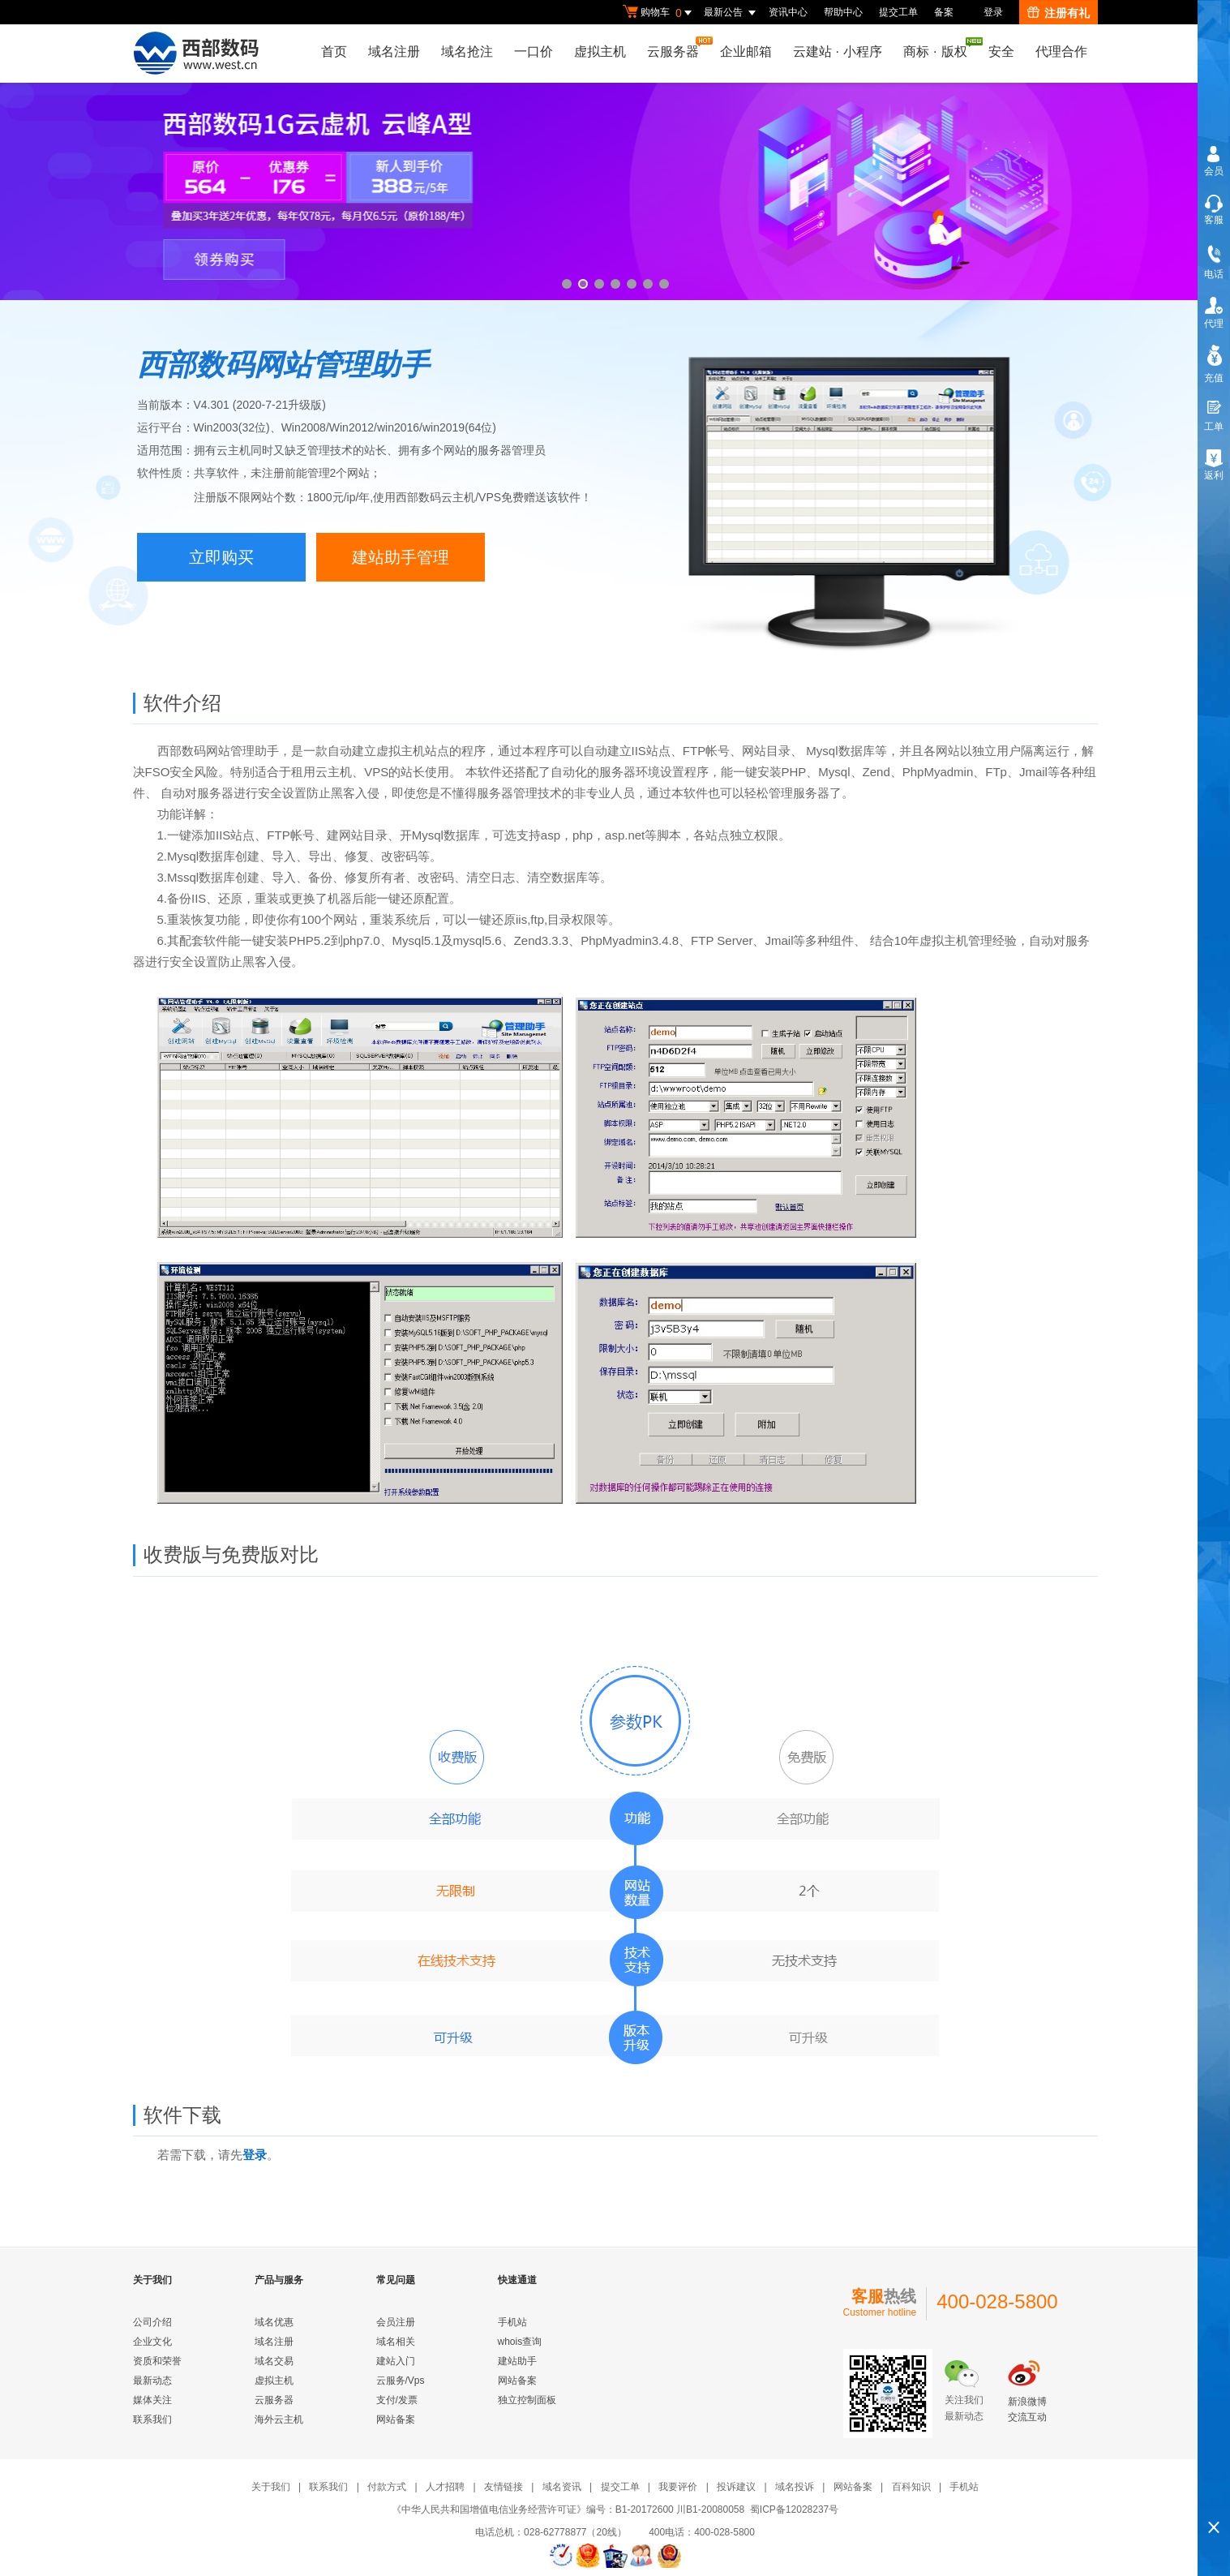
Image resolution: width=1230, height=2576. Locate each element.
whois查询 (520, 2341)
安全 (1001, 51)
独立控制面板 (527, 2400)
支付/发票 (397, 2400)
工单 (1214, 426)
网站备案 (395, 2419)
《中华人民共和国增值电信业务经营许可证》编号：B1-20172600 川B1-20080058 (568, 2509)
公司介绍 (152, 2322)
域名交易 (274, 2361)
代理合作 (1061, 51)
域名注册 (394, 51)
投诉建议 (736, 2486)
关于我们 (270, 2486)
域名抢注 (467, 51)
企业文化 (152, 2341)
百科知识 (911, 2486)
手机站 (512, 2322)
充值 (1214, 378)
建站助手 (517, 2361)
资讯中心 (788, 12)
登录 (993, 12)
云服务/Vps (400, 2380)
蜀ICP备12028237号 (794, 2509)
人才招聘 (445, 2486)
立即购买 (221, 557)
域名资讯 (561, 2486)
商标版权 (939, 47)
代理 (1214, 323)
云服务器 (677, 47)
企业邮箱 (746, 51)
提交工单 (898, 12)
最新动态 (152, 2380)
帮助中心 (843, 12)
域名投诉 (794, 2486)
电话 (1214, 274)
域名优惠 (274, 2322)
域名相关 (395, 2341)
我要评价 (677, 2486)
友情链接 (503, 2486)
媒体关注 (152, 2400)
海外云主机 (279, 2419)
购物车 (659, 13)
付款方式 (386, 2486)
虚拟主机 (600, 51)
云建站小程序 (837, 51)
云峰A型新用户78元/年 (615, 191)
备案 (944, 12)
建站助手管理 (400, 557)
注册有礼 (1058, 12)
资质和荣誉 (157, 2361)
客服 (1214, 219)
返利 (1214, 475)
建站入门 (395, 2361)
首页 (334, 51)
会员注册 (395, 2322)
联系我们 (152, 2419)
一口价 (533, 51)
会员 (1214, 171)
